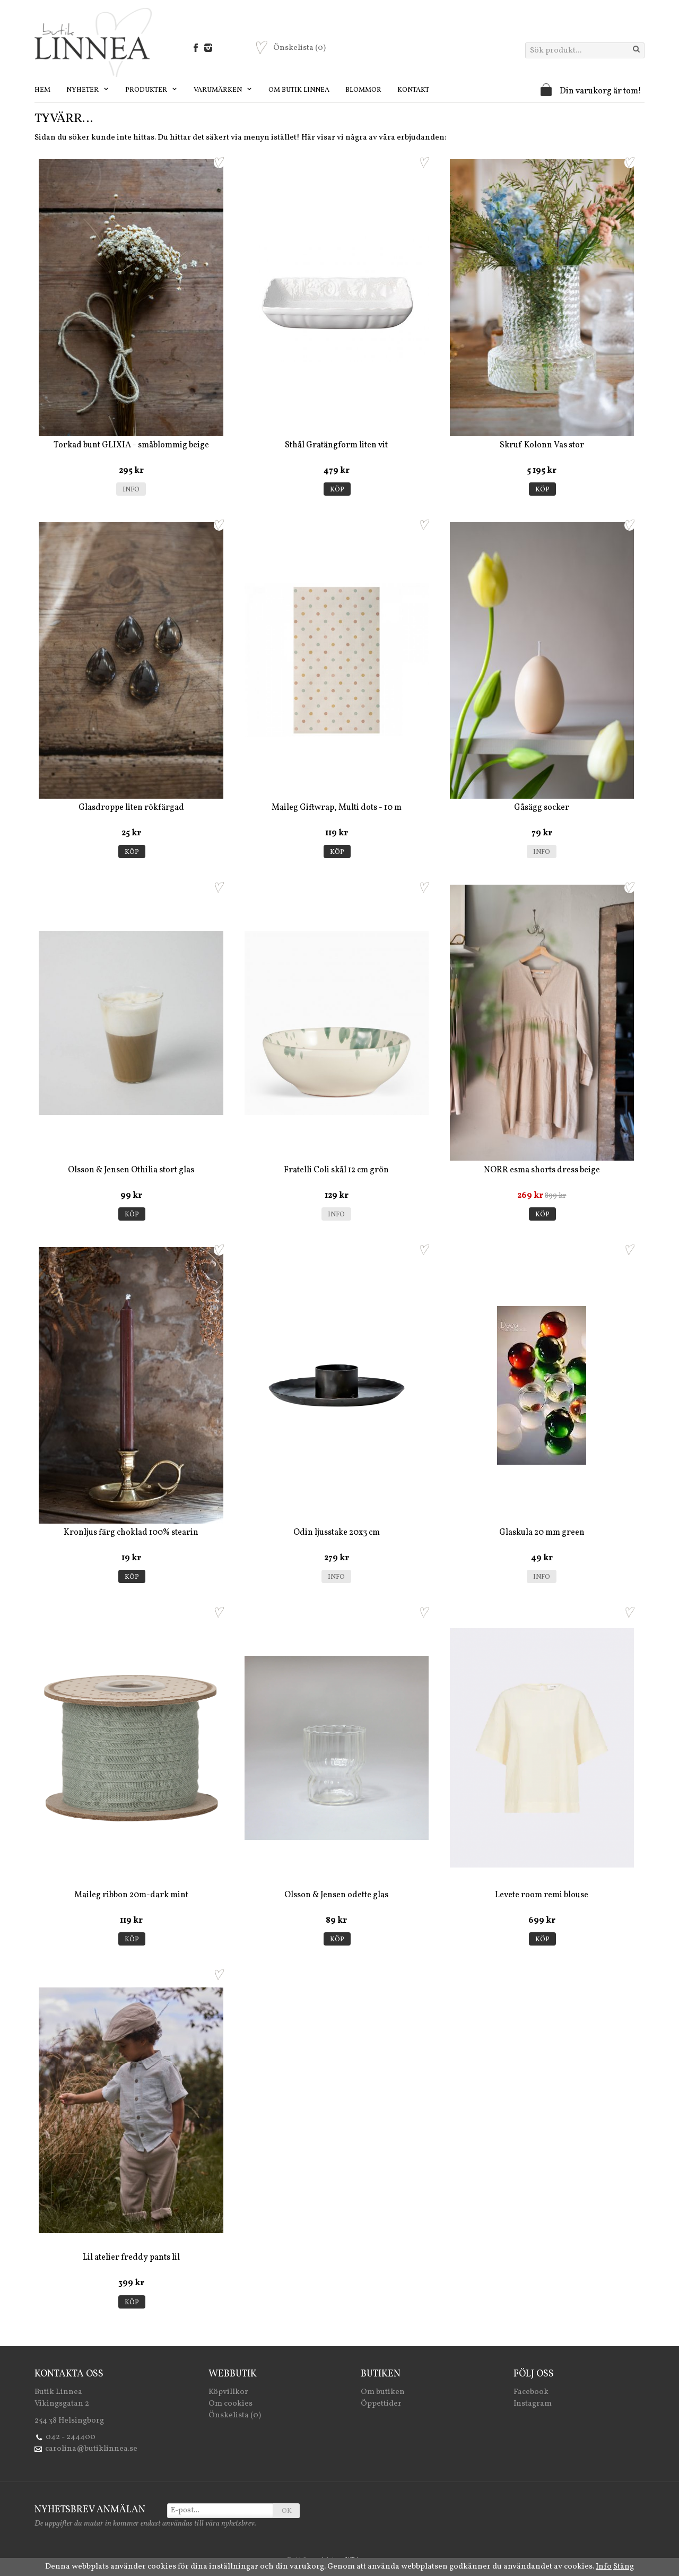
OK (287, 2511)
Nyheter (87, 90)
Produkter (151, 90)
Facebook (531, 2392)
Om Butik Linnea (298, 90)
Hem (42, 90)
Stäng (623, 2566)
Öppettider (381, 2403)
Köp (337, 490)
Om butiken (383, 2392)
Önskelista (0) (234, 2415)
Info (131, 490)
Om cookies (230, 2403)
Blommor (363, 90)
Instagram (532, 2403)
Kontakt (413, 90)
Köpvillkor (228, 2392)
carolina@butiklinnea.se (91, 2448)
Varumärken (223, 90)
